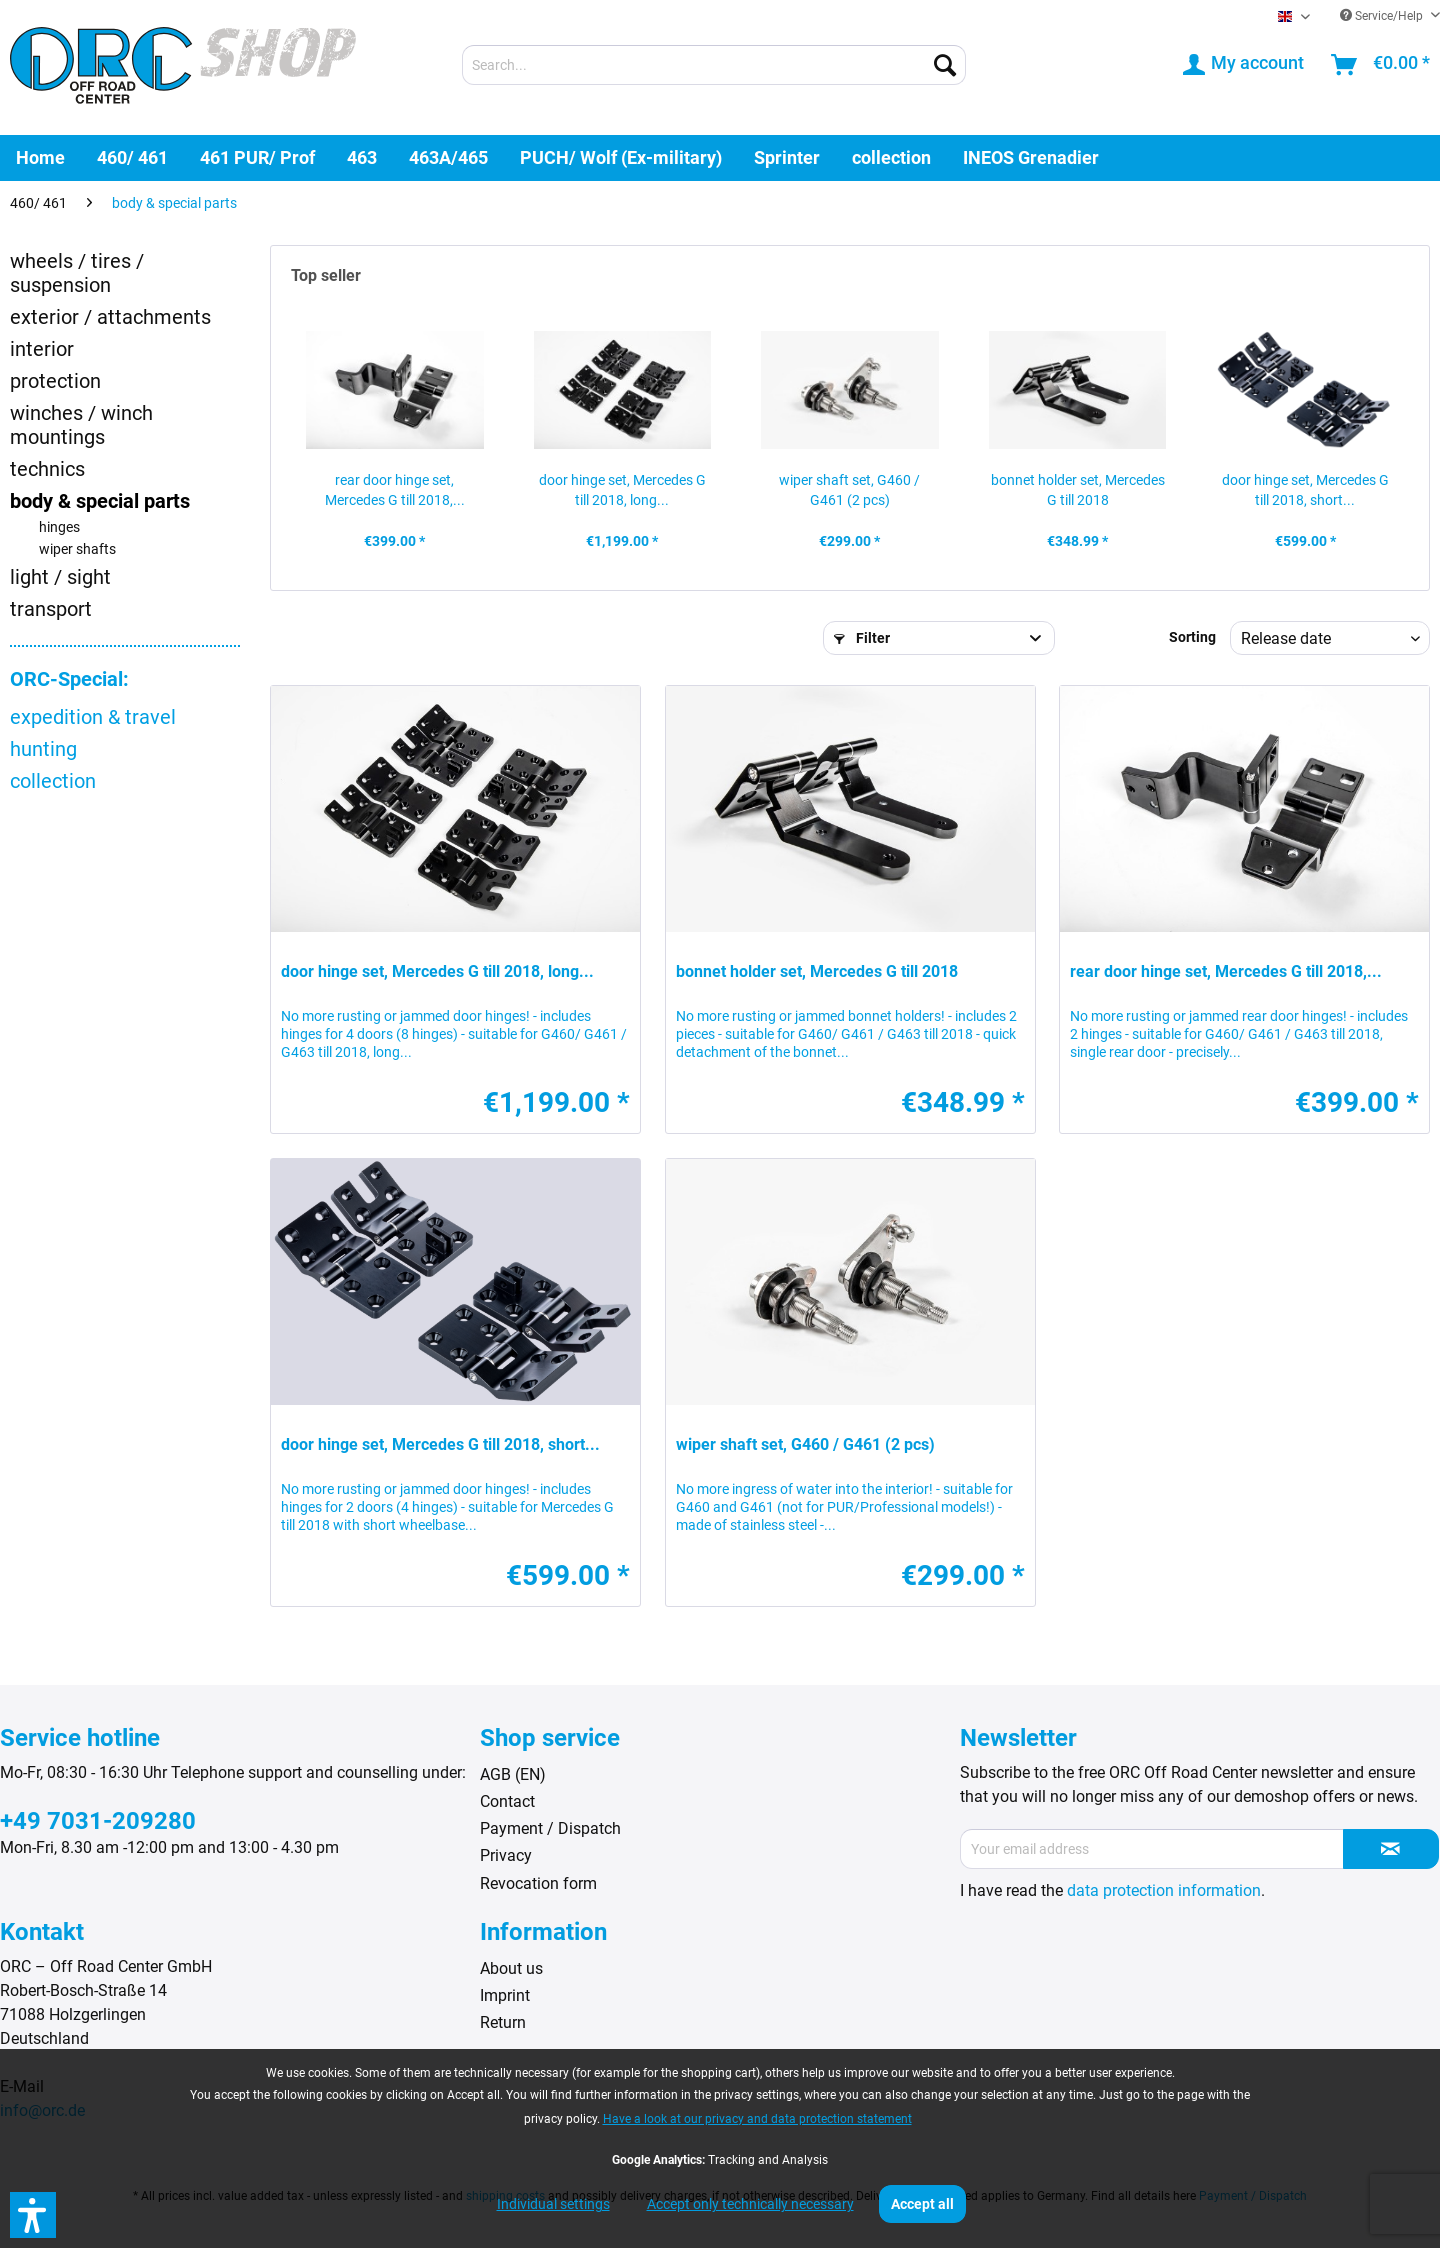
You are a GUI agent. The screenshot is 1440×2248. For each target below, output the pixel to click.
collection (53, 781)
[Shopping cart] (1381, 65)
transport (51, 609)
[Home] (40, 157)
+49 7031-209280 (98, 1821)
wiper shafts (77, 549)
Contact (507, 1801)
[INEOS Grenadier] (1031, 157)
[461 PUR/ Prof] (257, 157)
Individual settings (553, 2204)
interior (42, 349)
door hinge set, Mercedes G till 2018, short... (1305, 490)
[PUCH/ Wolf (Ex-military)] (621, 157)
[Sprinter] (787, 157)
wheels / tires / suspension (77, 273)
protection (55, 381)
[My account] (1244, 65)
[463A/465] (448, 157)
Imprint (505, 1995)
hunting (43, 749)
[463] (362, 157)
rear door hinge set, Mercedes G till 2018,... (395, 490)
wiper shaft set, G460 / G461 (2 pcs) (849, 490)
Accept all (922, 2204)
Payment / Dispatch (550, 1828)
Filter (862, 638)
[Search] (945, 65)
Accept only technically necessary (750, 2204)
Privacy (506, 1855)
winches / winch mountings (81, 425)
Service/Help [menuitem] (1383, 16)
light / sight (60, 577)
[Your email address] (1152, 1849)
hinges (59, 527)
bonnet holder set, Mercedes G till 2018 (1078, 490)
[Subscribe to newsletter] (1391, 1849)
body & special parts (100, 501)
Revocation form (538, 1883)
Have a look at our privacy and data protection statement (757, 2119)
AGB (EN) (513, 1774)
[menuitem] (714, 65)
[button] (33, 2215)
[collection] (891, 157)
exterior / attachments (110, 317)
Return (503, 2022)
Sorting (1192, 637)
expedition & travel (93, 717)
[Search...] (714, 65)
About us (511, 1968)
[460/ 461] (132, 157)
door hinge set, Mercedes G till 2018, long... (622, 490)
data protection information (1164, 1890)
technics (47, 469)
